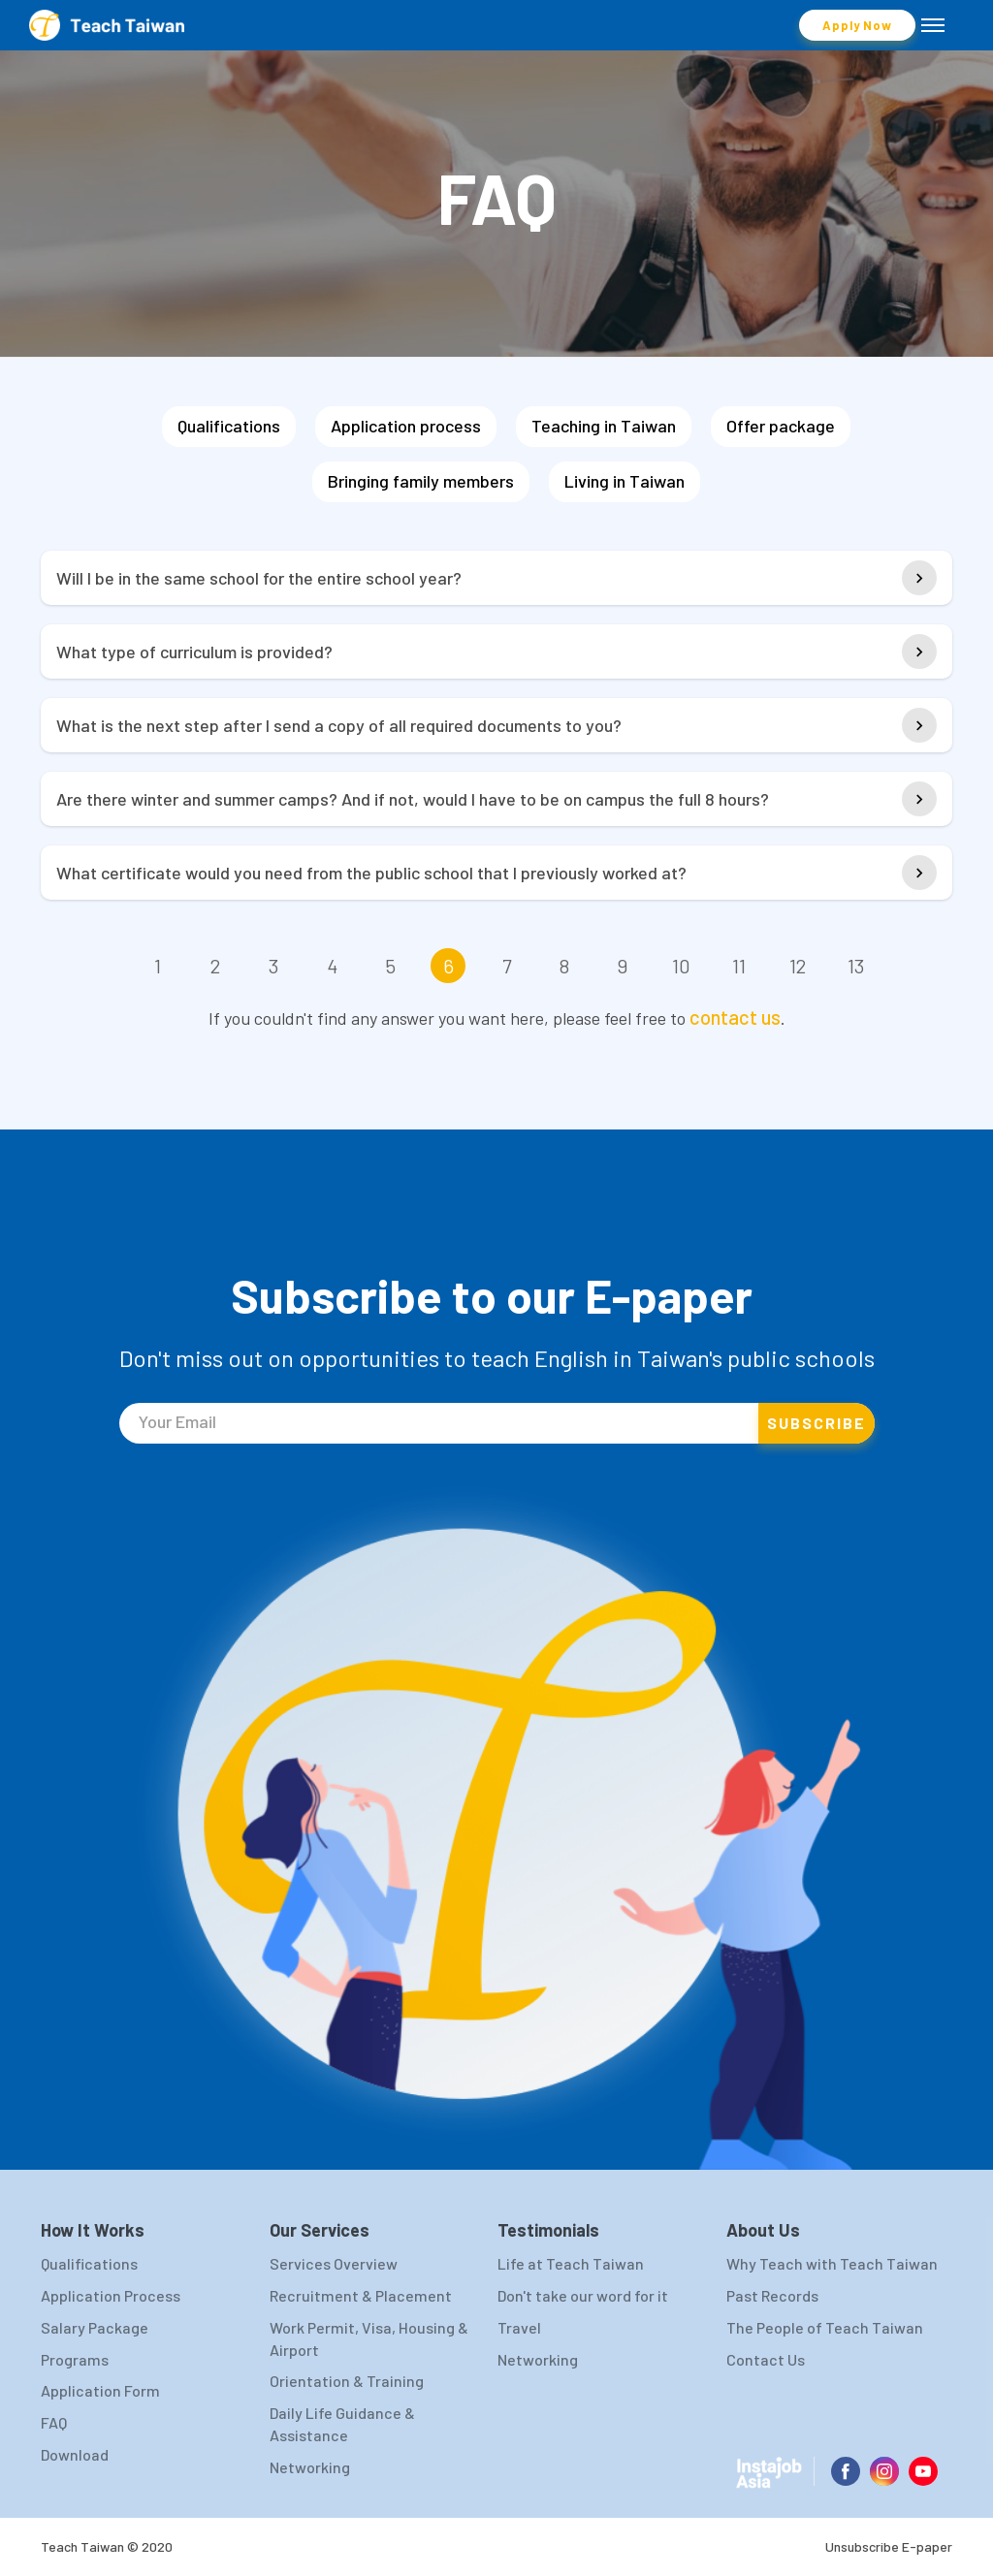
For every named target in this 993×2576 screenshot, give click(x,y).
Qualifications (228, 425)
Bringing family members (421, 481)
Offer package (780, 425)
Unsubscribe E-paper (888, 2546)
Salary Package (94, 2327)
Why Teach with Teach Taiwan (832, 2263)
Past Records (772, 2295)
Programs (75, 2359)
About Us (763, 2230)
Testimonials (548, 2230)
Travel (519, 2327)
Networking (310, 2467)
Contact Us (765, 2359)
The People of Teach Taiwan (824, 2327)
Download (75, 2454)
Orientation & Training (347, 2380)
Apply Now (856, 25)
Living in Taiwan (624, 481)
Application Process (110, 2295)
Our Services (319, 2230)
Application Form (100, 2390)
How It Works (92, 2230)
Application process (406, 425)
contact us (735, 1017)
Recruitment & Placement (361, 2295)
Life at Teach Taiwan (570, 2263)
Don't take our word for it (582, 2295)
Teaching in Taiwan (603, 425)
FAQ (54, 2422)
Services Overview (334, 2263)
